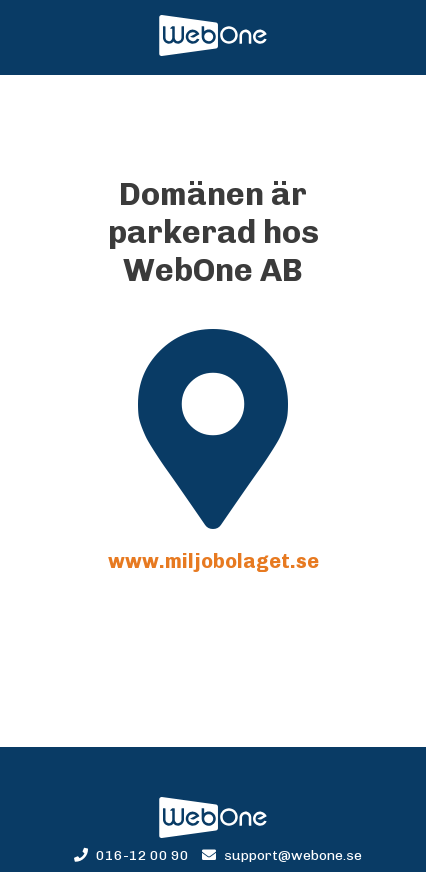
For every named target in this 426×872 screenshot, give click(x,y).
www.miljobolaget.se (213, 561)
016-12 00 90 (133, 855)
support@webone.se (282, 855)
